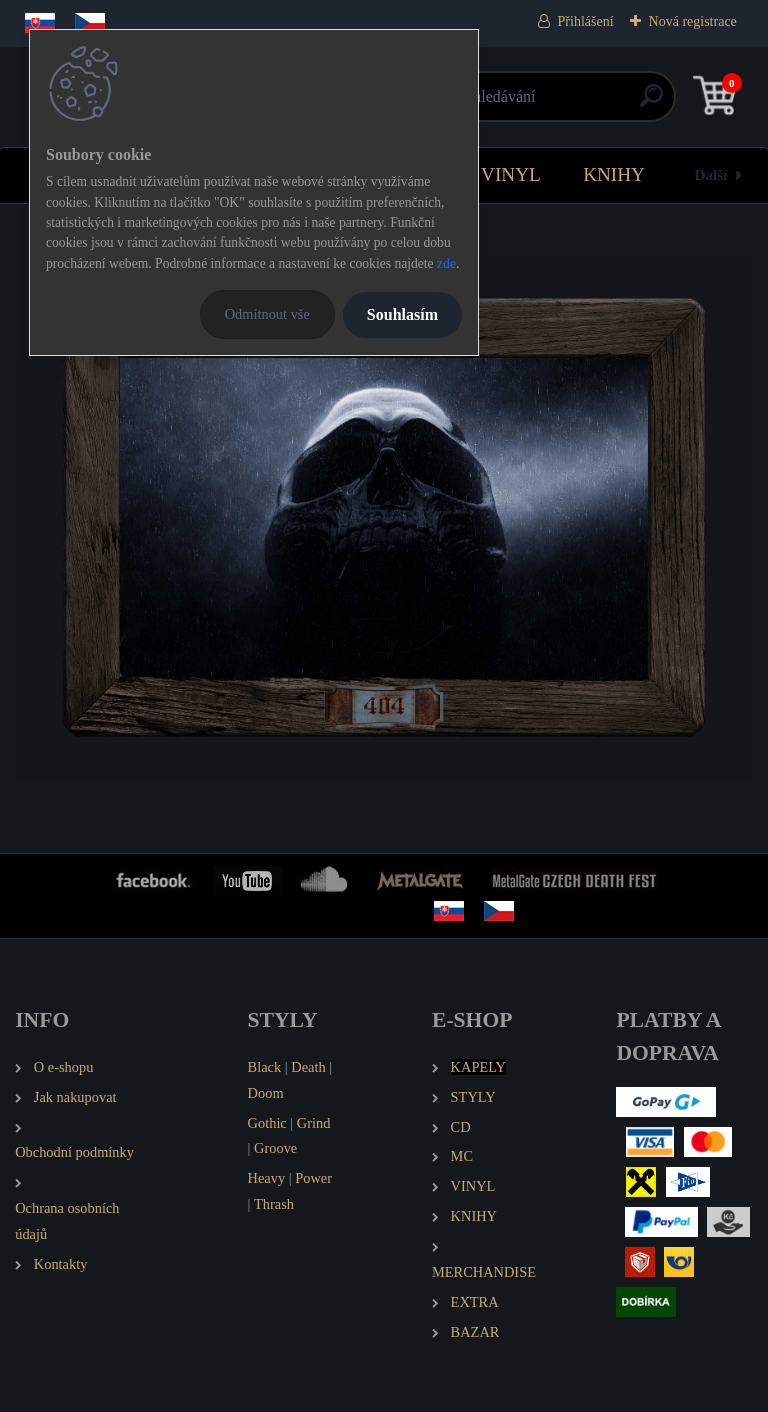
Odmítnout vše (267, 314)
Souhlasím (402, 314)
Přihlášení (586, 21)
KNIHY (614, 174)
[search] (623, 103)
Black (265, 1067)
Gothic (267, 1123)
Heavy (267, 1178)
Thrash (274, 1204)
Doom (266, 1093)
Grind (314, 1123)
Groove (275, 1148)
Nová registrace (693, 21)
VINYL (511, 174)
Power (313, 1178)
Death (308, 1067)
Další (711, 174)
